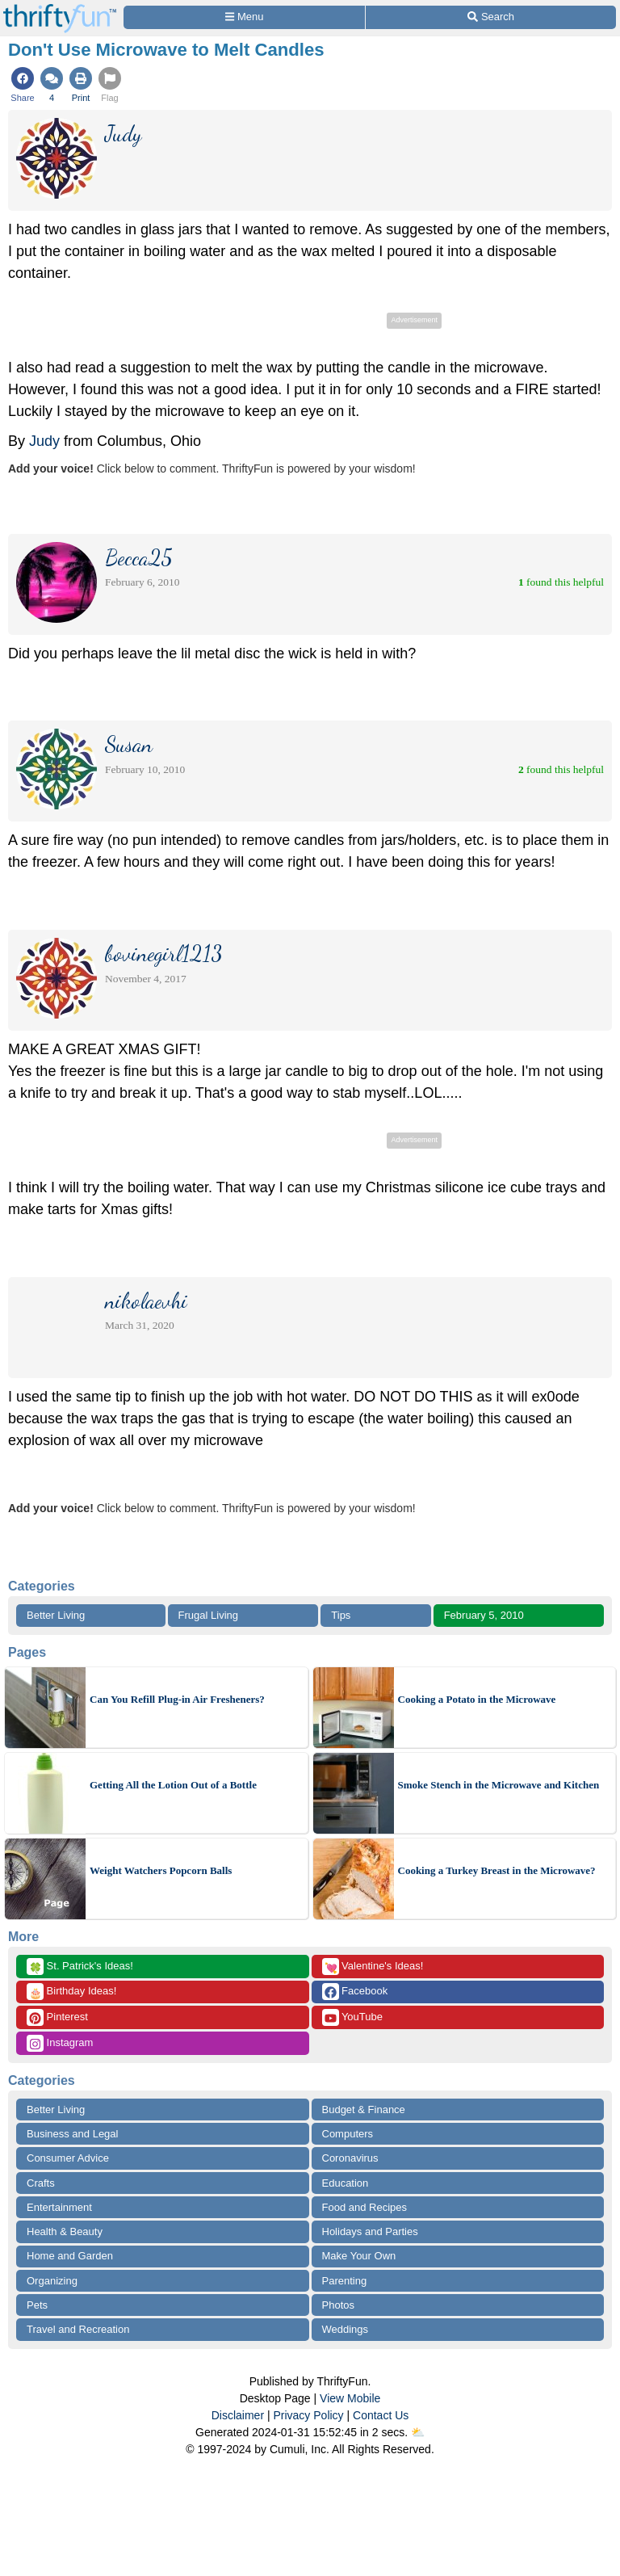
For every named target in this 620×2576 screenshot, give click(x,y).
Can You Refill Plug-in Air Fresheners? (177, 1699)
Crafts (41, 2183)
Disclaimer (238, 2415)
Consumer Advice (68, 2158)
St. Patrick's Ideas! (80, 1966)
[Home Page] (59, 9)
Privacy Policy (308, 2415)
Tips (340, 1615)
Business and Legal (72, 2134)
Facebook (355, 1991)
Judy (44, 441)
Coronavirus (350, 2158)
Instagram (60, 2043)
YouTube (352, 2017)
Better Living (56, 1615)
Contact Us (380, 2415)
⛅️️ (418, 2432)
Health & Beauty (65, 2231)
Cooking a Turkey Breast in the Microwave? (497, 1870)
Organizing (52, 2281)
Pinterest (57, 2017)
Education (345, 2183)
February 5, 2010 (484, 1615)
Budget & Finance (363, 2109)
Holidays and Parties (370, 2231)
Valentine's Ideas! (373, 1966)
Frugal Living (208, 1615)
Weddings (345, 2329)
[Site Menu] (244, 17)
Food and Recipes (365, 2207)
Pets (37, 2305)
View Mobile (350, 2398)
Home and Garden (70, 2256)
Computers (348, 2134)
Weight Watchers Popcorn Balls (161, 1870)
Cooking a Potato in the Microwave (477, 1699)
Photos (338, 2305)
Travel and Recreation (78, 2329)
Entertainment (59, 2207)
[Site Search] (491, 17)
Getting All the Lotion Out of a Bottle (173, 1785)
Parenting (344, 2281)
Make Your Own (359, 2256)
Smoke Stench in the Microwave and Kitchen (499, 1785)
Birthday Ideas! (71, 1991)
